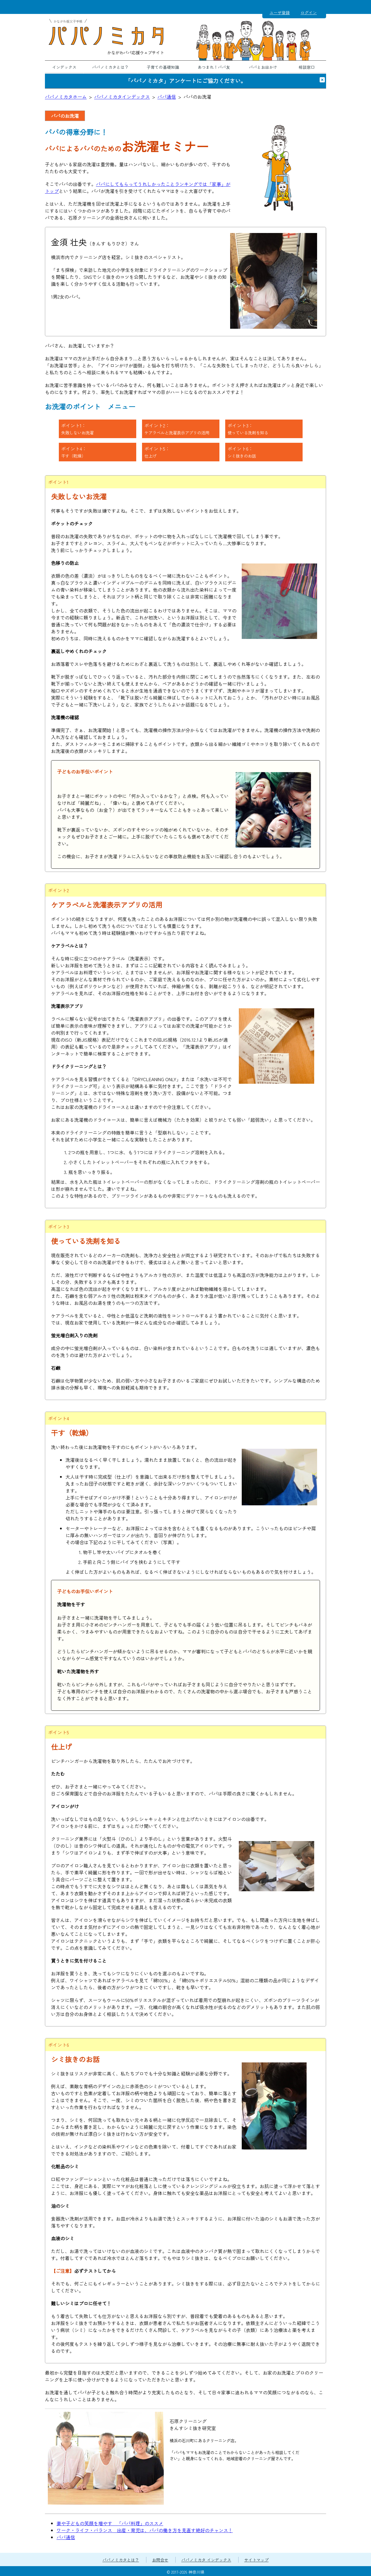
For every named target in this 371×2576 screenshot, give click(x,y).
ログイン (309, 12)
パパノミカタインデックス (122, 96)
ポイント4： (74, 452)
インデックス (64, 67)
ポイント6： (242, 452)
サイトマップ (256, 2560)
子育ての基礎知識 (163, 67)
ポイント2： (176, 429)
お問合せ (160, 2560)
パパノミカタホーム (66, 96)
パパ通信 (166, 96)
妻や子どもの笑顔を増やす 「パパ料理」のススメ (110, 2523)
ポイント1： (77, 429)
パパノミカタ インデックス (206, 2560)
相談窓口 (307, 67)
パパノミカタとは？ (110, 67)
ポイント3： (248, 429)
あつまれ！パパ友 (214, 67)
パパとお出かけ (263, 67)
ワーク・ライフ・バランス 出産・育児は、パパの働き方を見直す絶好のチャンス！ (145, 2530)
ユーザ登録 (280, 12)
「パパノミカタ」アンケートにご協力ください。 (185, 81)
